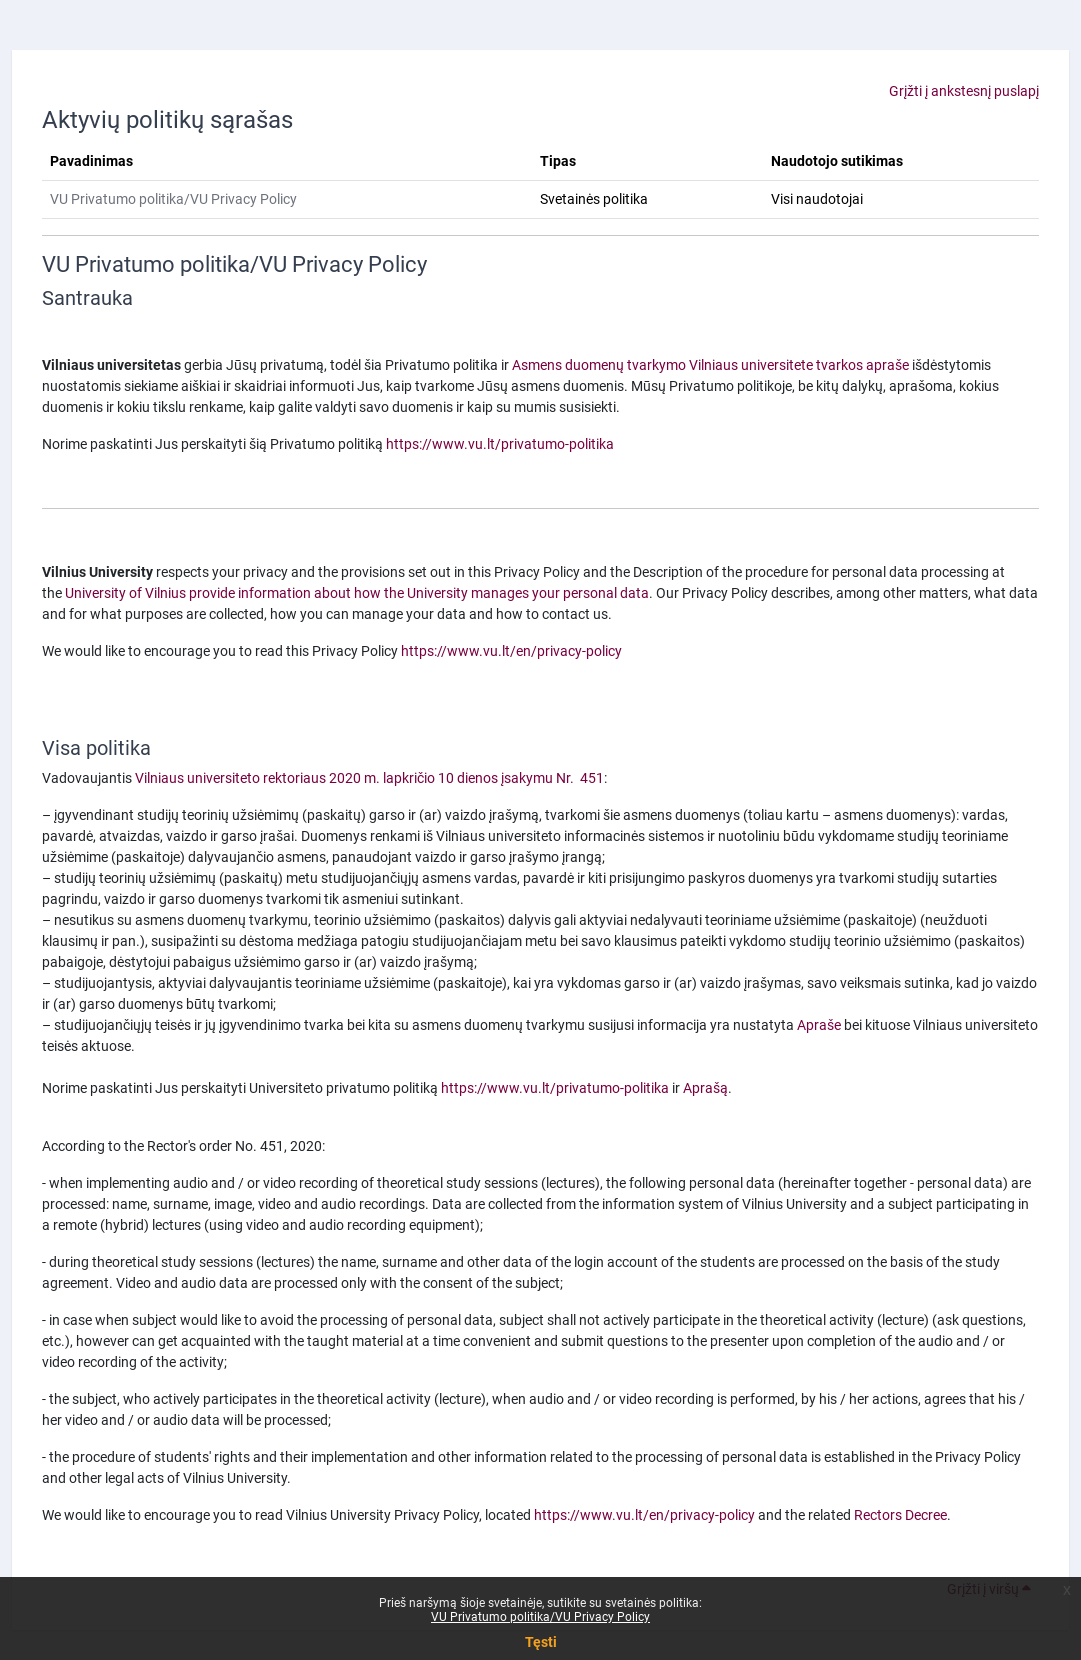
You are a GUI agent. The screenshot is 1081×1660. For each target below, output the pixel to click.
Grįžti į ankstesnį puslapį (964, 91)
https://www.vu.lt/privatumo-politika (500, 444)
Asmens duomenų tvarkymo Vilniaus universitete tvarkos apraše (710, 365)
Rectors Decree (900, 1515)
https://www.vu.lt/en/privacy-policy (511, 651)
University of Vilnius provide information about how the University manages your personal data (357, 593)
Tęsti (541, 1642)
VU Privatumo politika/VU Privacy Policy (540, 1617)
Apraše (819, 1025)
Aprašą (705, 1088)
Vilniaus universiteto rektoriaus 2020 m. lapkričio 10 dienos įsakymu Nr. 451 (369, 778)
